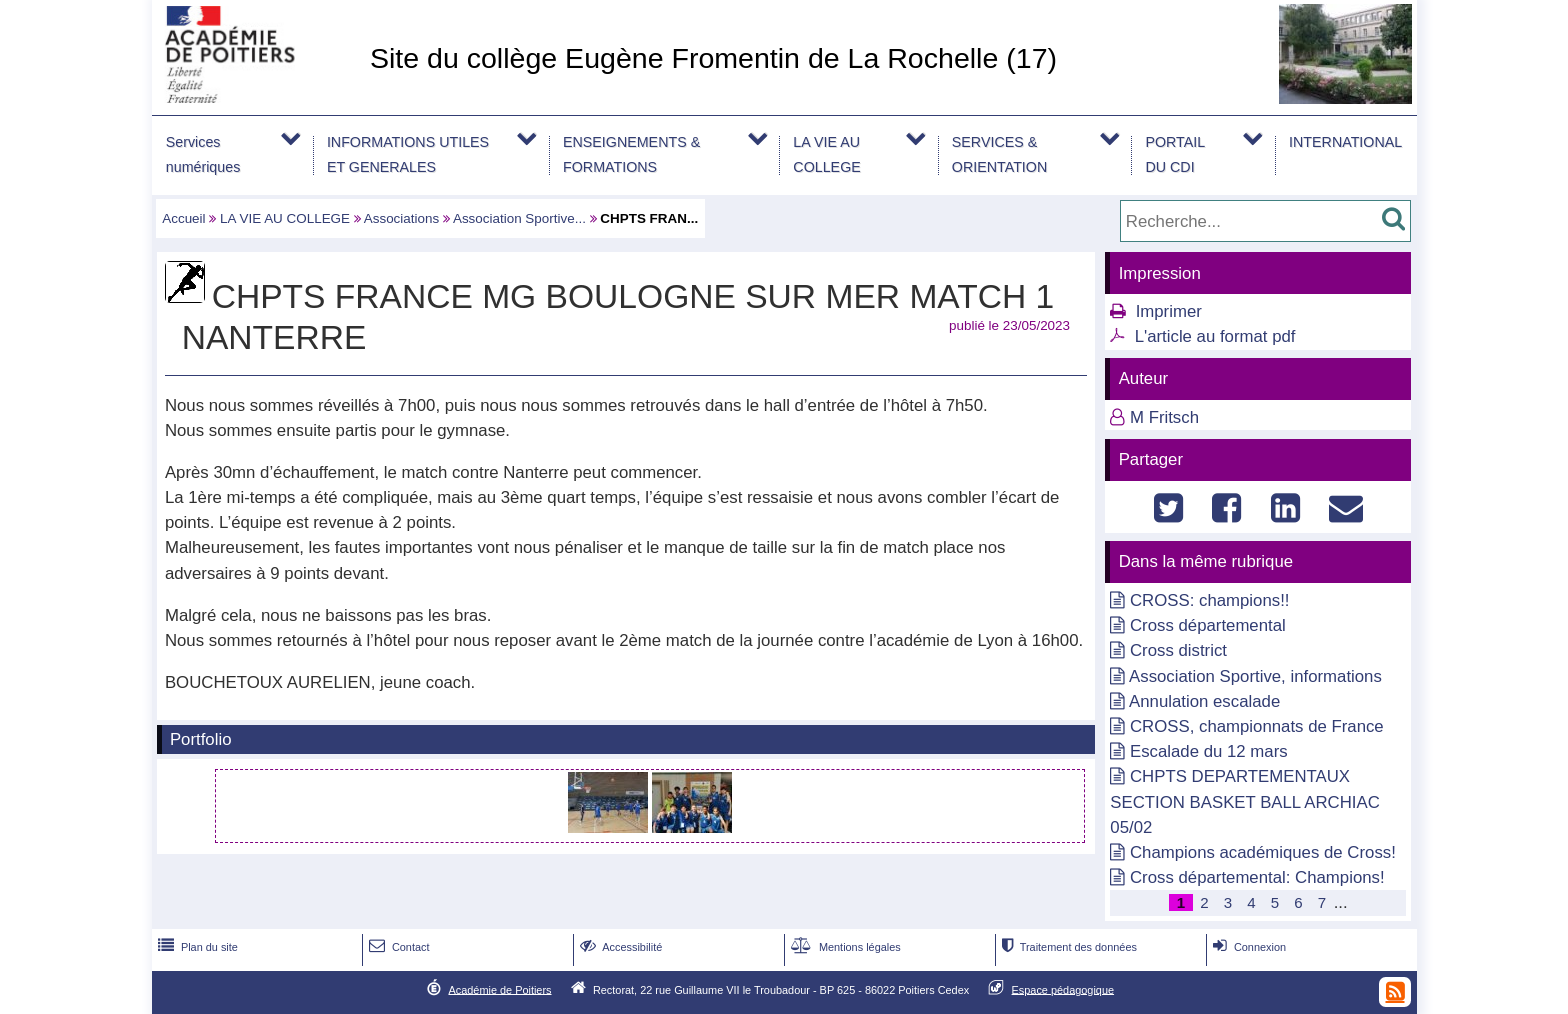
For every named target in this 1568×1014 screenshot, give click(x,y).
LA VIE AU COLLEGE (826, 154)
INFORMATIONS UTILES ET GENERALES (408, 154)
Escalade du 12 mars (1209, 751)
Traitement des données (1067, 947)
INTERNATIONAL (1345, 142)
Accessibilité (619, 947)
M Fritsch (1164, 417)
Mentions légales (844, 947)
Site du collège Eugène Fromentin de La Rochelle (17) (713, 58)
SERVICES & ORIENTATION (999, 154)
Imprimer (1169, 311)
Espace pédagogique (1063, 989)
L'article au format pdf (1215, 336)
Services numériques (203, 154)
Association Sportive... (519, 218)
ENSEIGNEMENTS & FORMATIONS (631, 154)
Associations (401, 218)
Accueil (183, 218)
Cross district (1178, 650)
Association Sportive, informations (1255, 676)
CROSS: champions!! (1209, 600)
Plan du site (196, 947)
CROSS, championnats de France (1257, 726)
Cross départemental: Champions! (1257, 877)
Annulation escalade (1204, 701)
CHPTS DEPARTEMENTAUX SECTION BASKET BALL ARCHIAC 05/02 (1245, 801)
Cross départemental (1208, 625)
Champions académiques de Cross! (1263, 852)
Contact (397, 947)
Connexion (1247, 947)
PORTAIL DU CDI (1175, 154)
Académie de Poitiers (499, 989)
